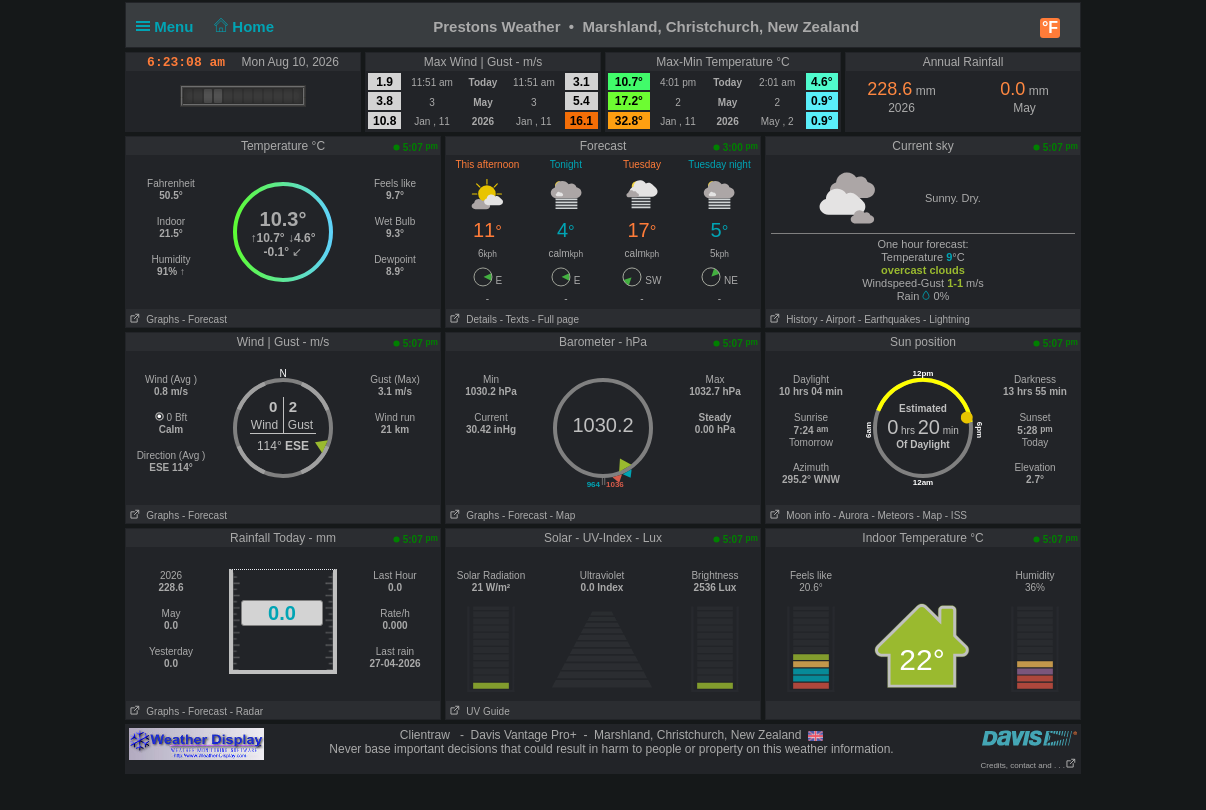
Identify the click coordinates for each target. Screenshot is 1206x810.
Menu (169, 26)
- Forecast (204, 319)
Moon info (798, 515)
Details (471, 319)
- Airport (837, 319)
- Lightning (946, 319)
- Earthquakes (889, 319)
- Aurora (851, 515)
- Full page (555, 319)
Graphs (152, 319)
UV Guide (478, 711)
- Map (563, 515)
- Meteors (892, 515)
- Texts (514, 319)
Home (242, 26)
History (791, 319)
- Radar (246, 711)
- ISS (956, 515)
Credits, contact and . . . (1029, 765)
